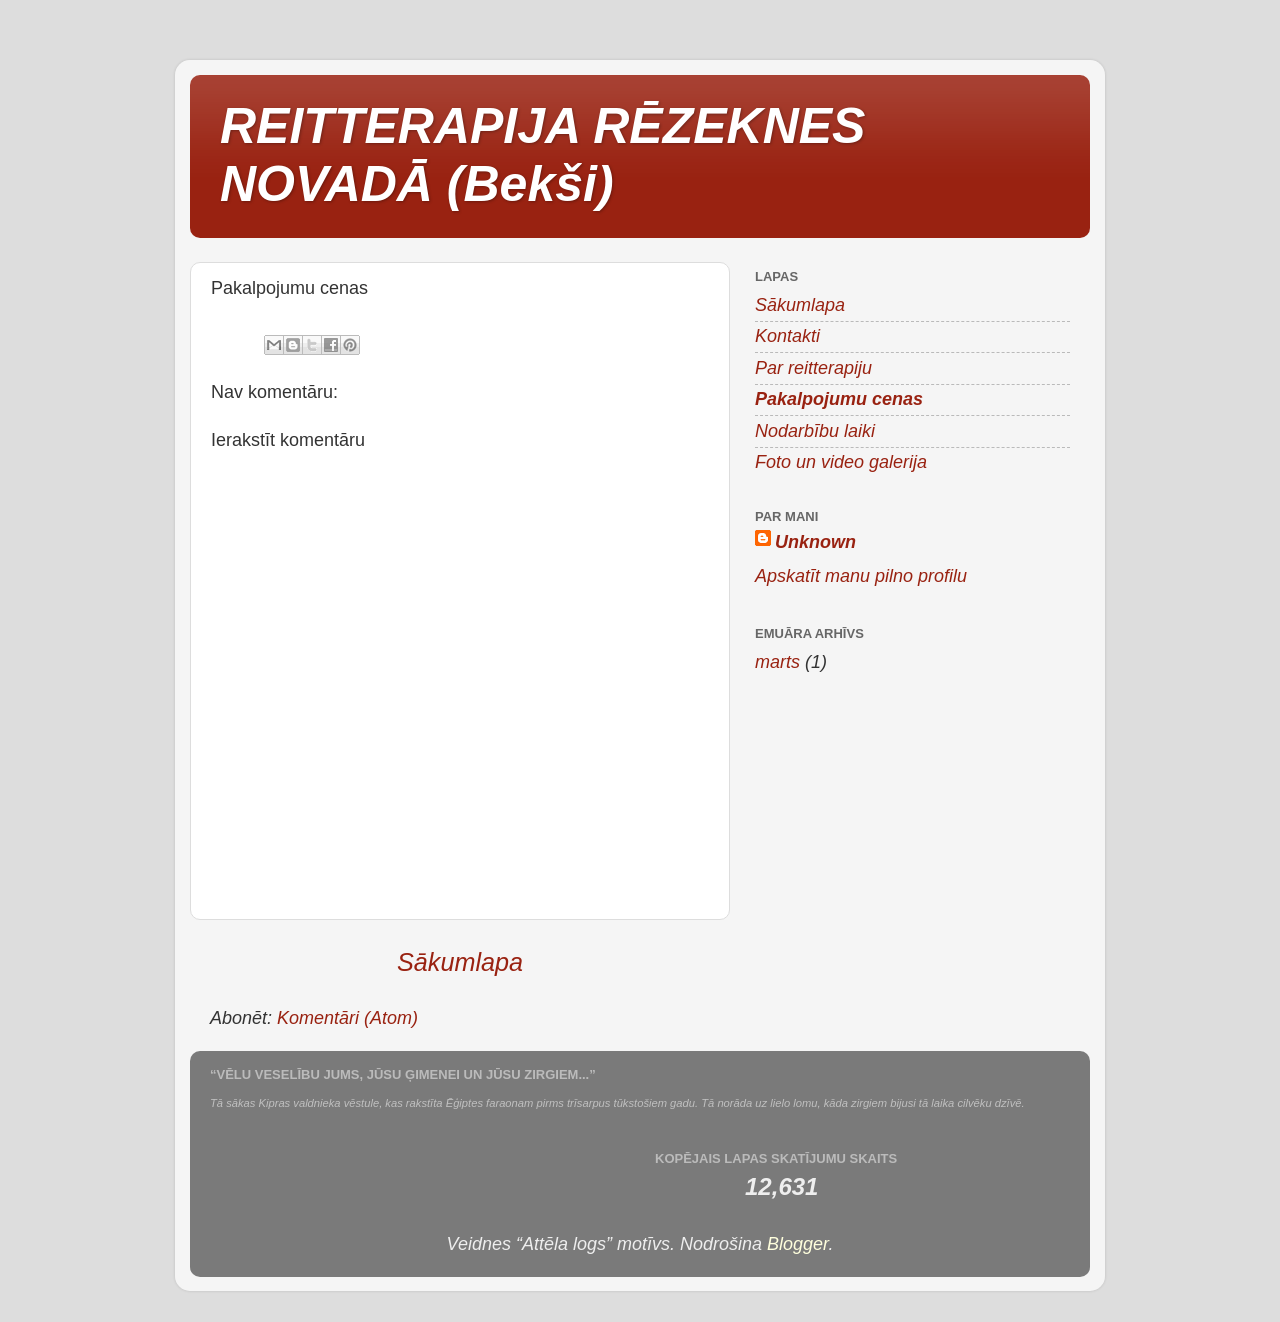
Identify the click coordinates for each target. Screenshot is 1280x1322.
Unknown (815, 542)
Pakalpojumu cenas (839, 399)
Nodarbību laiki (815, 431)
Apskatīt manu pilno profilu (861, 576)
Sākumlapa (460, 962)
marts (777, 662)
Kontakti (787, 336)
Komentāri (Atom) (347, 1018)
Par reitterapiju (813, 368)
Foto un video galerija (841, 462)
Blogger (797, 1244)
